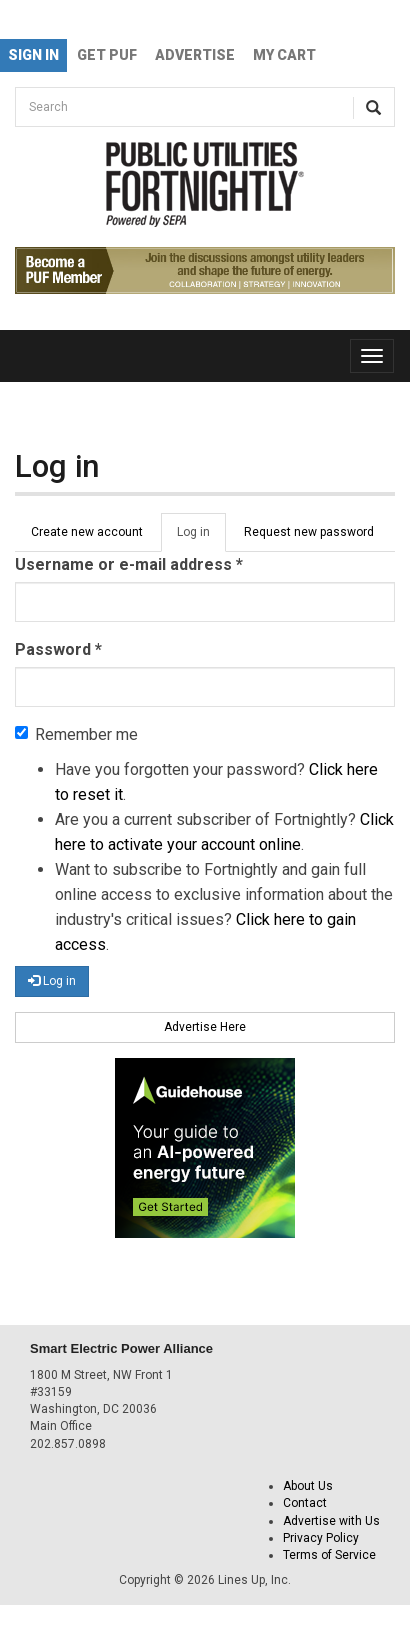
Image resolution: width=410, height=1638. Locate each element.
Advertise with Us (331, 1521)
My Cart (284, 55)
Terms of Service (329, 1555)
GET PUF (107, 55)
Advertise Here (205, 1027)
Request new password (309, 532)
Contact (305, 1503)
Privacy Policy (321, 1538)
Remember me (76, 734)
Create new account (87, 532)
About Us (308, 1486)
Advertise (195, 55)
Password (58, 649)
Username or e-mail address (129, 564)
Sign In (33, 55)
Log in (201, 538)
